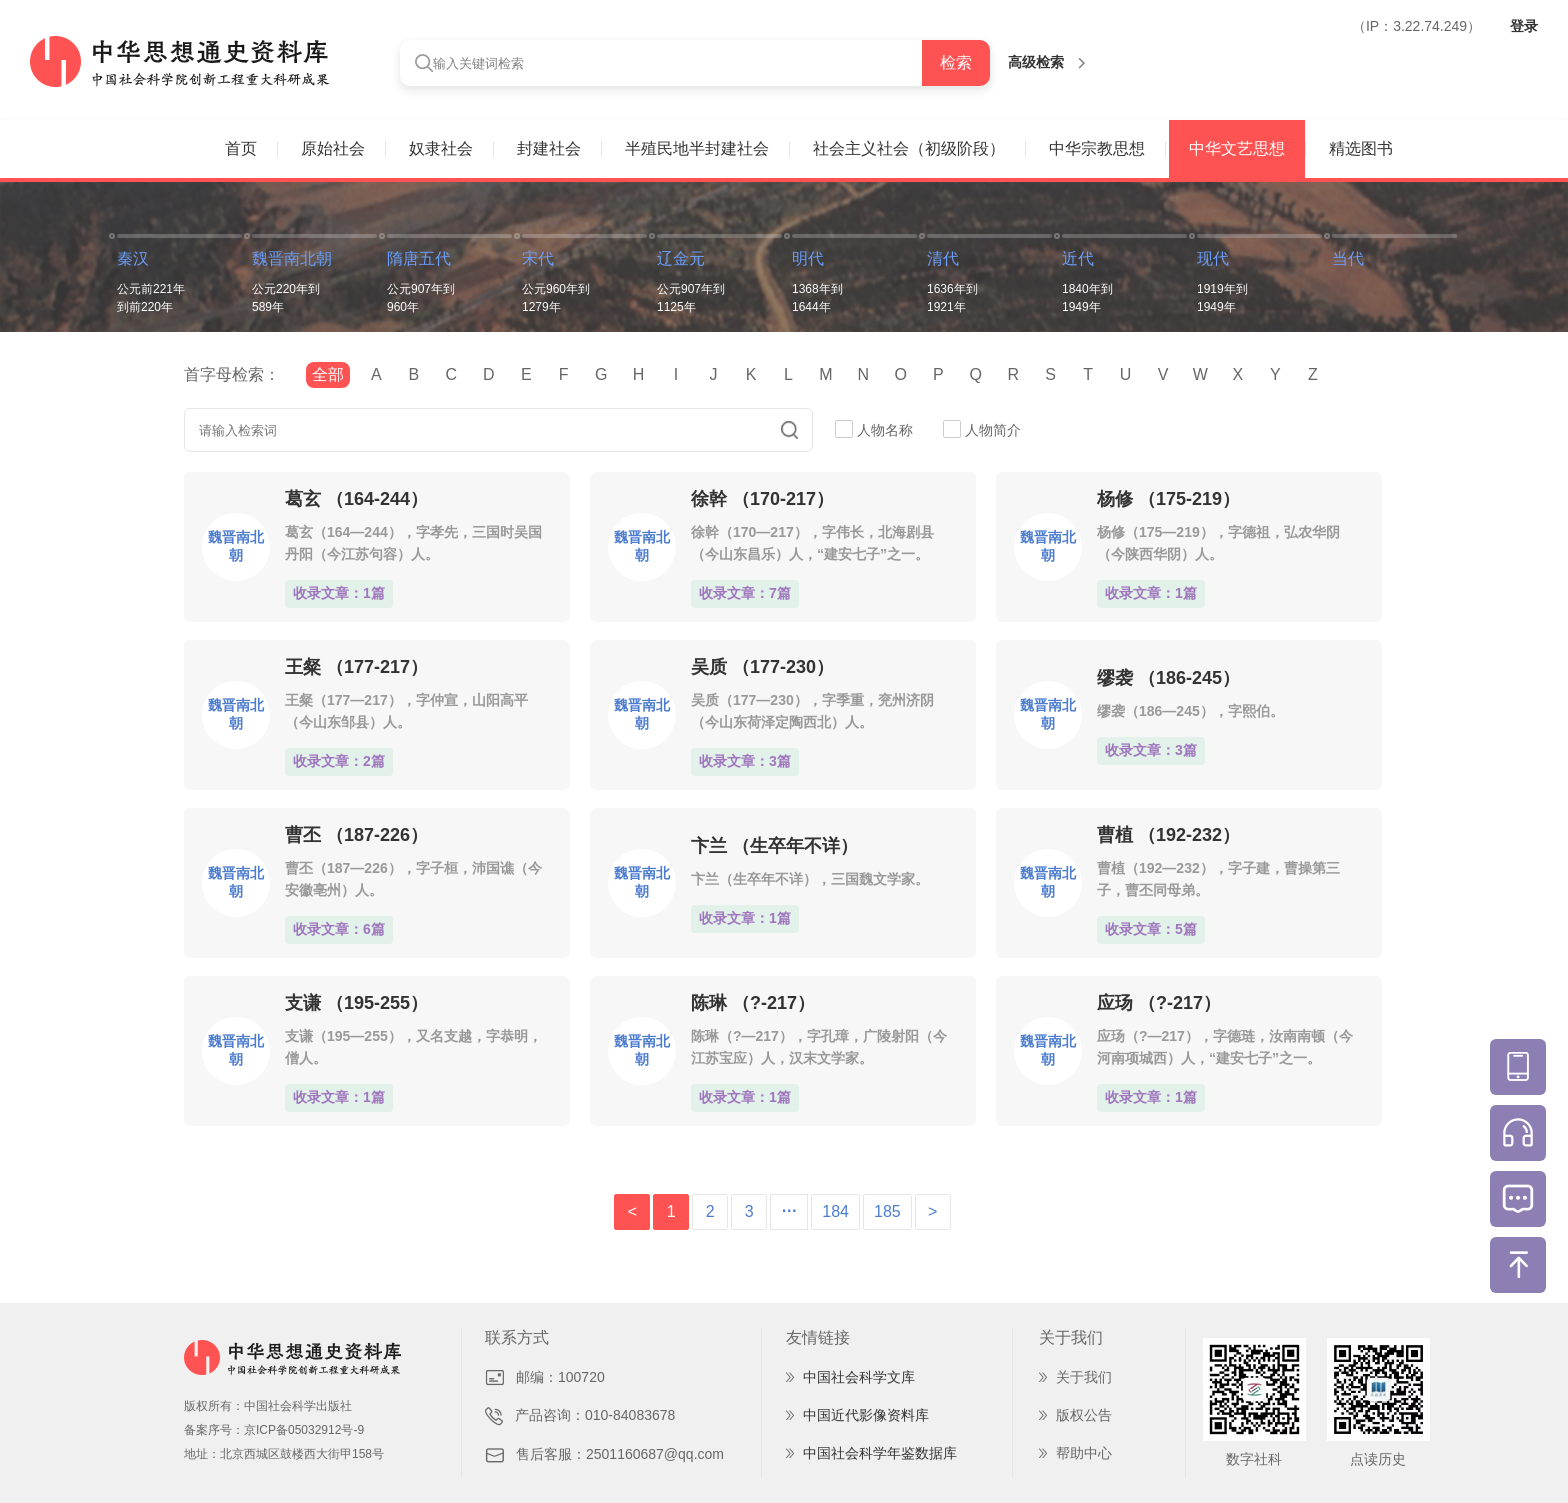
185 (887, 1211)
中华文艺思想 (1237, 148)
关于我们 (1084, 1377)
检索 (956, 62)
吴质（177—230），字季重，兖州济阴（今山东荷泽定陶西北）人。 (812, 711)
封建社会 (549, 148)
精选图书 (1361, 148)
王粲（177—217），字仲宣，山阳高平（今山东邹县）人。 (406, 711)
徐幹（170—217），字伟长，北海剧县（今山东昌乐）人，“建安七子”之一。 (812, 543)
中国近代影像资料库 (866, 1415)
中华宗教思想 (1097, 148)
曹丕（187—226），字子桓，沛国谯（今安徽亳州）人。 (413, 879)
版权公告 (1084, 1415)
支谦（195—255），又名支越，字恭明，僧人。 (413, 1047)
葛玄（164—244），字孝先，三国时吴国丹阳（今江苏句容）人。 (413, 543)
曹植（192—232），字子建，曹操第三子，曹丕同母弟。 (1218, 879)
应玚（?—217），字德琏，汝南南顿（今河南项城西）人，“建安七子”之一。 (1225, 1047)
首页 (241, 148)
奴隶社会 (441, 148)
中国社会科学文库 (859, 1377)
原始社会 (333, 148)
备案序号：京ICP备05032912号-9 (274, 1430)
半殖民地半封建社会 (697, 148)
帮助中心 (1084, 1453)
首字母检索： (232, 374)
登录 (1524, 26)
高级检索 (1046, 62)
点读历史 (1378, 1459)
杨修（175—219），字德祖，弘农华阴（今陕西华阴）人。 (1218, 543)
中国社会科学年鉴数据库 (880, 1453)
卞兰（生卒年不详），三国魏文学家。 (810, 879)
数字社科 (1254, 1459)
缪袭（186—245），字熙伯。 (1190, 711)
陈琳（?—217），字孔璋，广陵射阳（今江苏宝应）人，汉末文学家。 (819, 1047)
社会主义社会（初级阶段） (909, 148)
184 (835, 1211)
